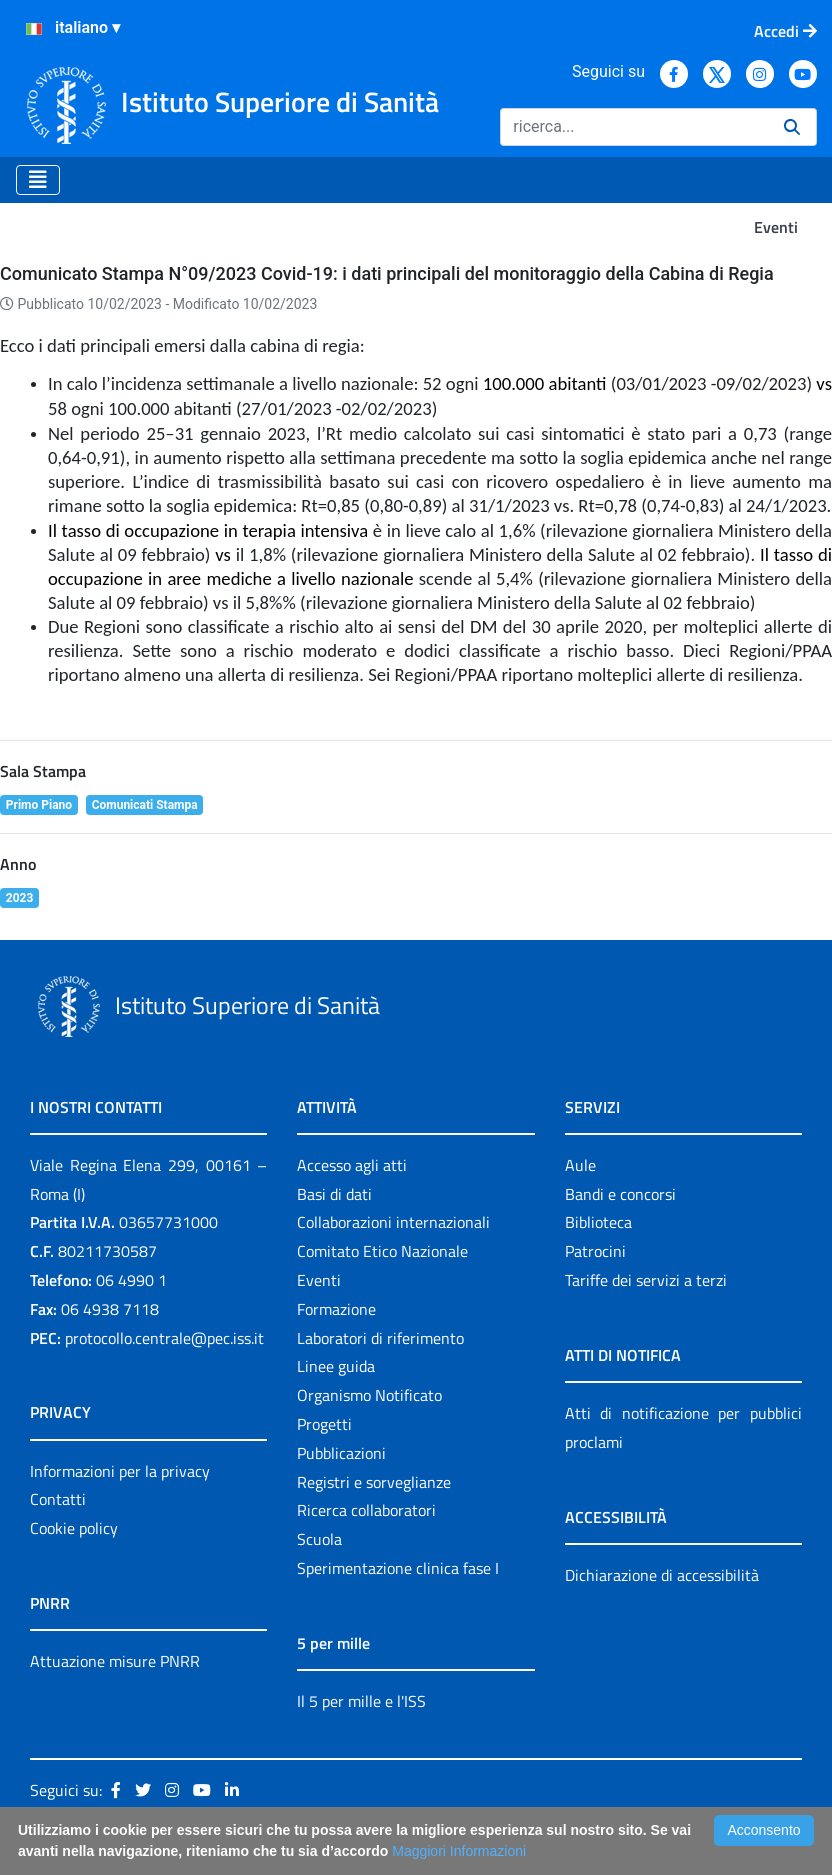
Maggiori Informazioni (459, 1851)
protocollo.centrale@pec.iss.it (164, 1338)
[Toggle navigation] (38, 180)
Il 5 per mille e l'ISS (361, 1701)
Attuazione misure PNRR (115, 1661)
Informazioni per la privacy (120, 1471)
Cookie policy (74, 1528)
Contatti (58, 1499)
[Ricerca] (634, 127)
